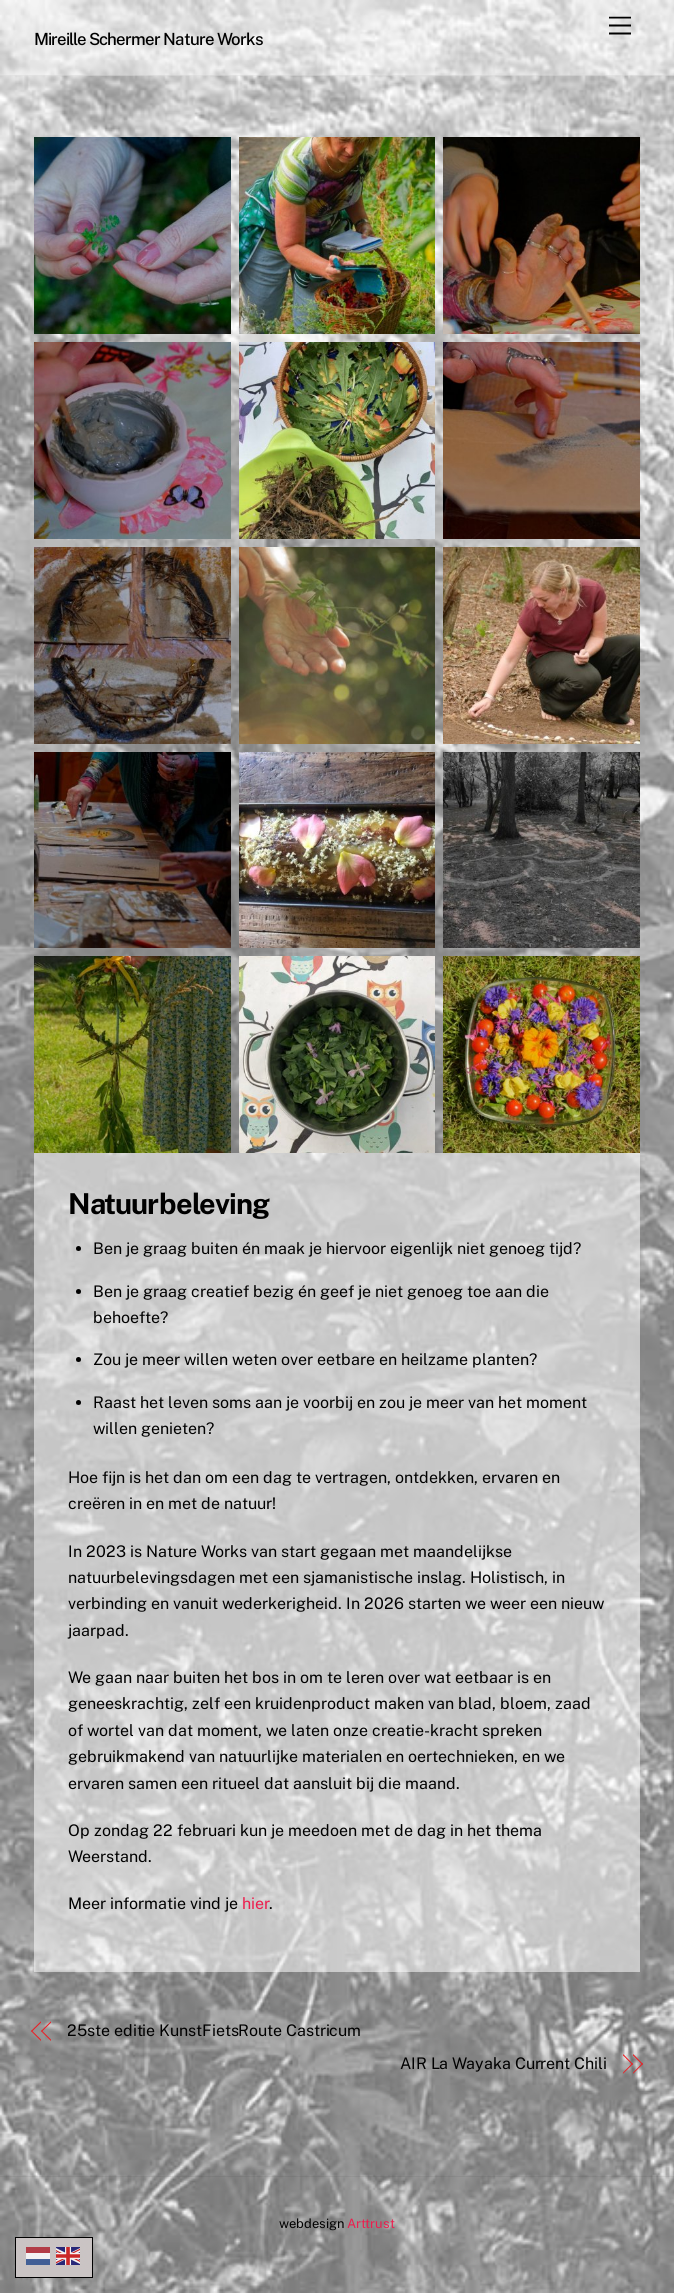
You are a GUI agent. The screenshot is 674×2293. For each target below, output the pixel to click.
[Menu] (620, 26)
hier (255, 1903)
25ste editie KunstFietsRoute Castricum (214, 2030)
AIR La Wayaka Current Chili (503, 2063)
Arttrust (371, 2223)
